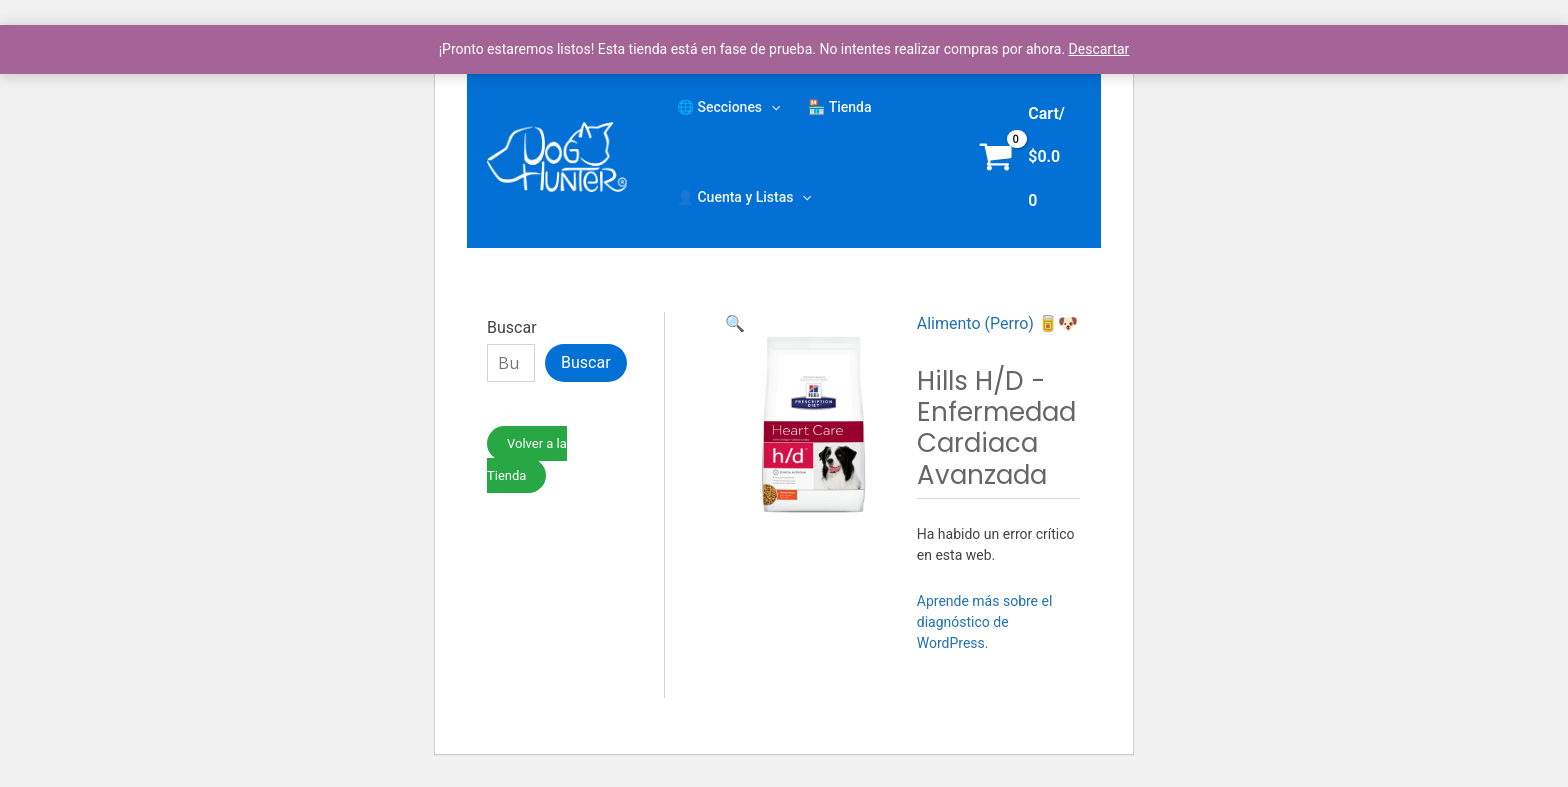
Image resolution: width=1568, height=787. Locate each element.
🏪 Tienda (839, 107)
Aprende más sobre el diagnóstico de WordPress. (985, 622)
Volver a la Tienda (527, 459)
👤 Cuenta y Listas (744, 197)
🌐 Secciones (728, 107)
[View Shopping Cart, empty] (1026, 157)
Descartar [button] (1099, 49)
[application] (771, 107)
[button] (735, 323)
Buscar (512, 327)
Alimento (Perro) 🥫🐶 (997, 323)
